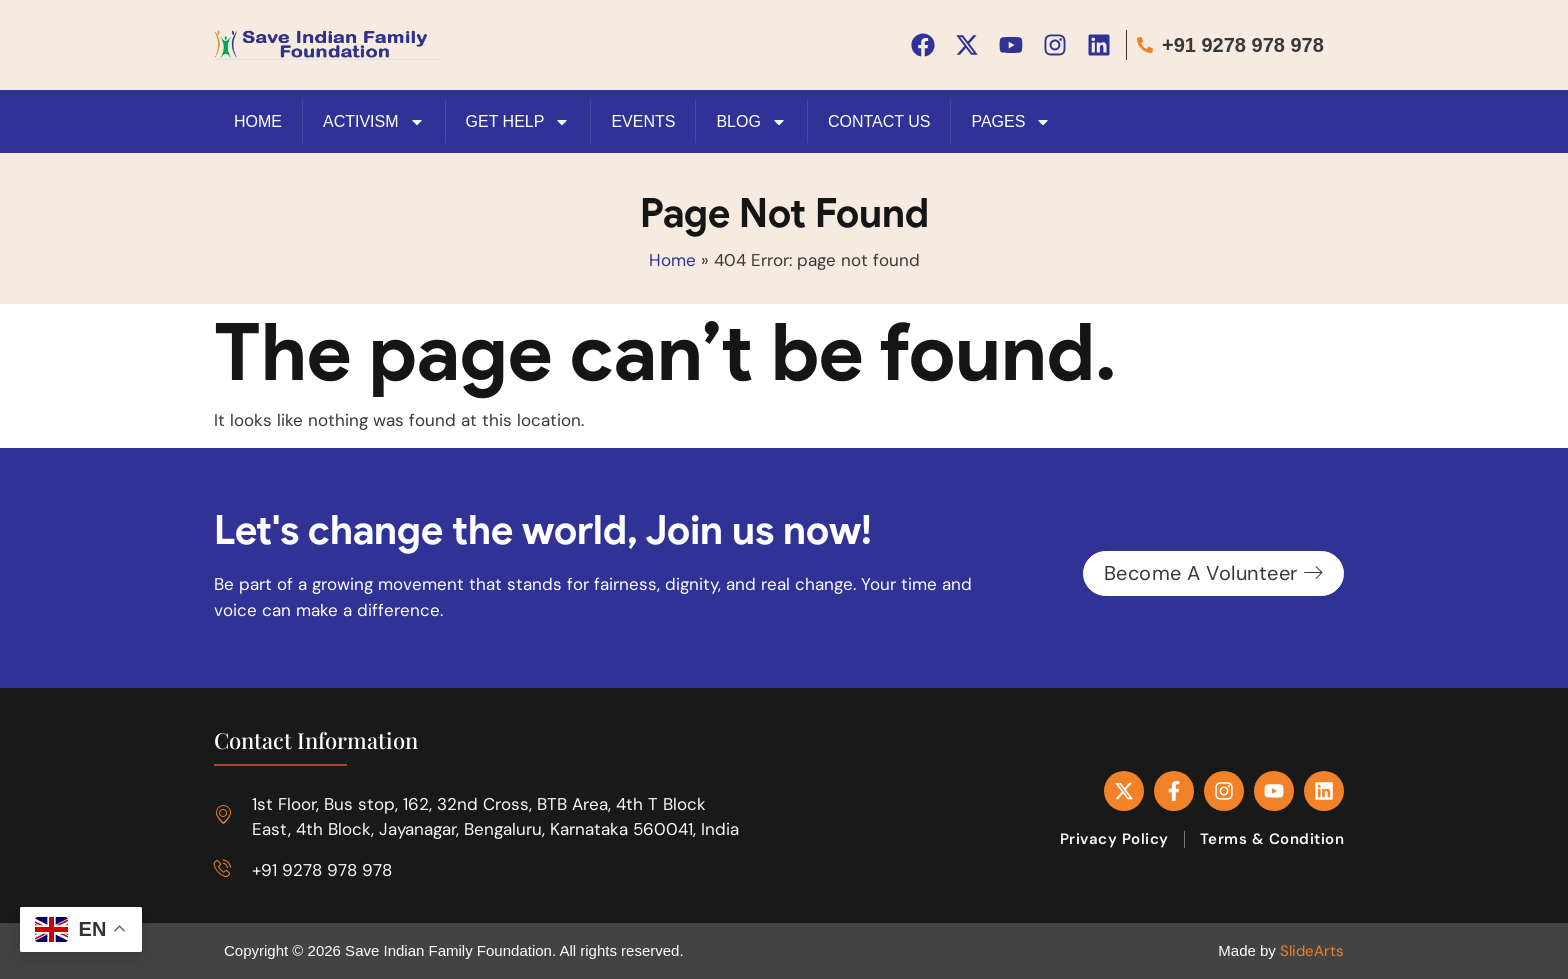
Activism (374, 121)
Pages (1011, 121)
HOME (258, 120)
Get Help (518, 121)
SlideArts (1312, 950)
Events (643, 120)
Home (672, 259)
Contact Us (879, 120)
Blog (751, 121)
